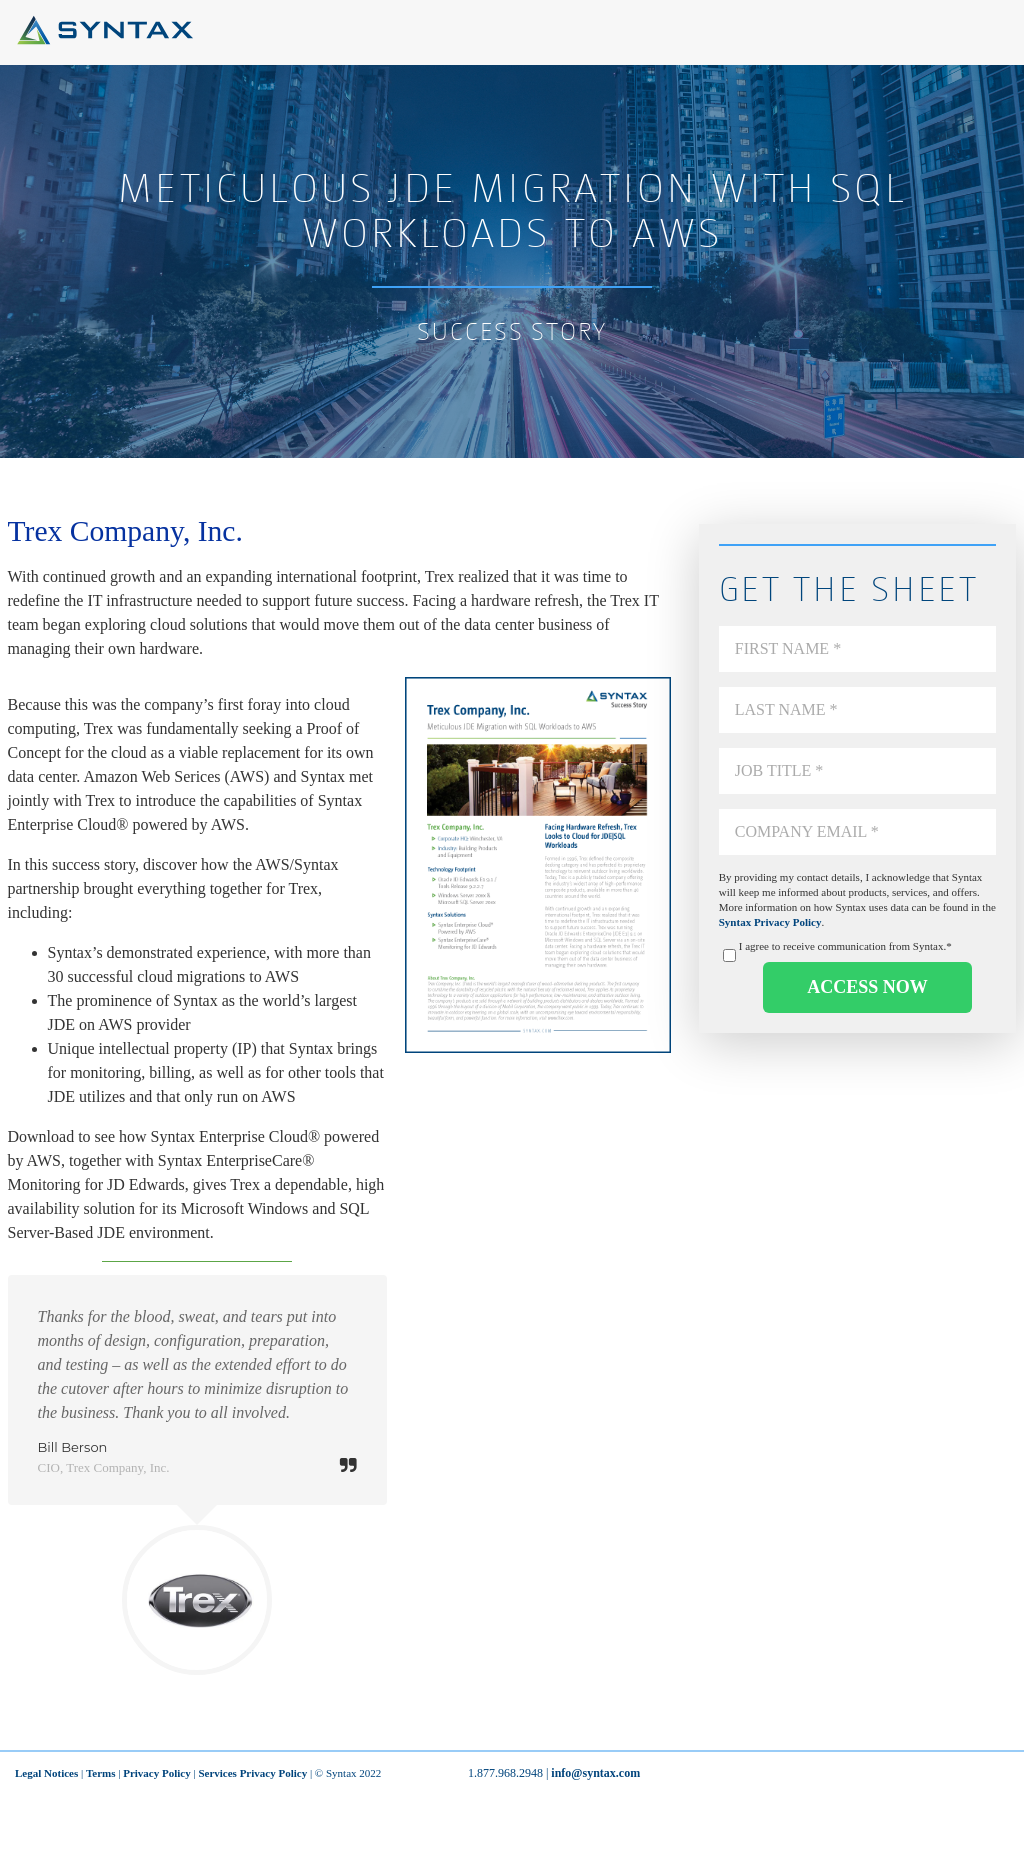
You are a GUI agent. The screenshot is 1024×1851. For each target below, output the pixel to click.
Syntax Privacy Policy (770, 922)
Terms (101, 1773)
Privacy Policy (157, 1773)
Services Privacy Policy (252, 1773)
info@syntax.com (595, 1773)
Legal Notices (46, 1773)
